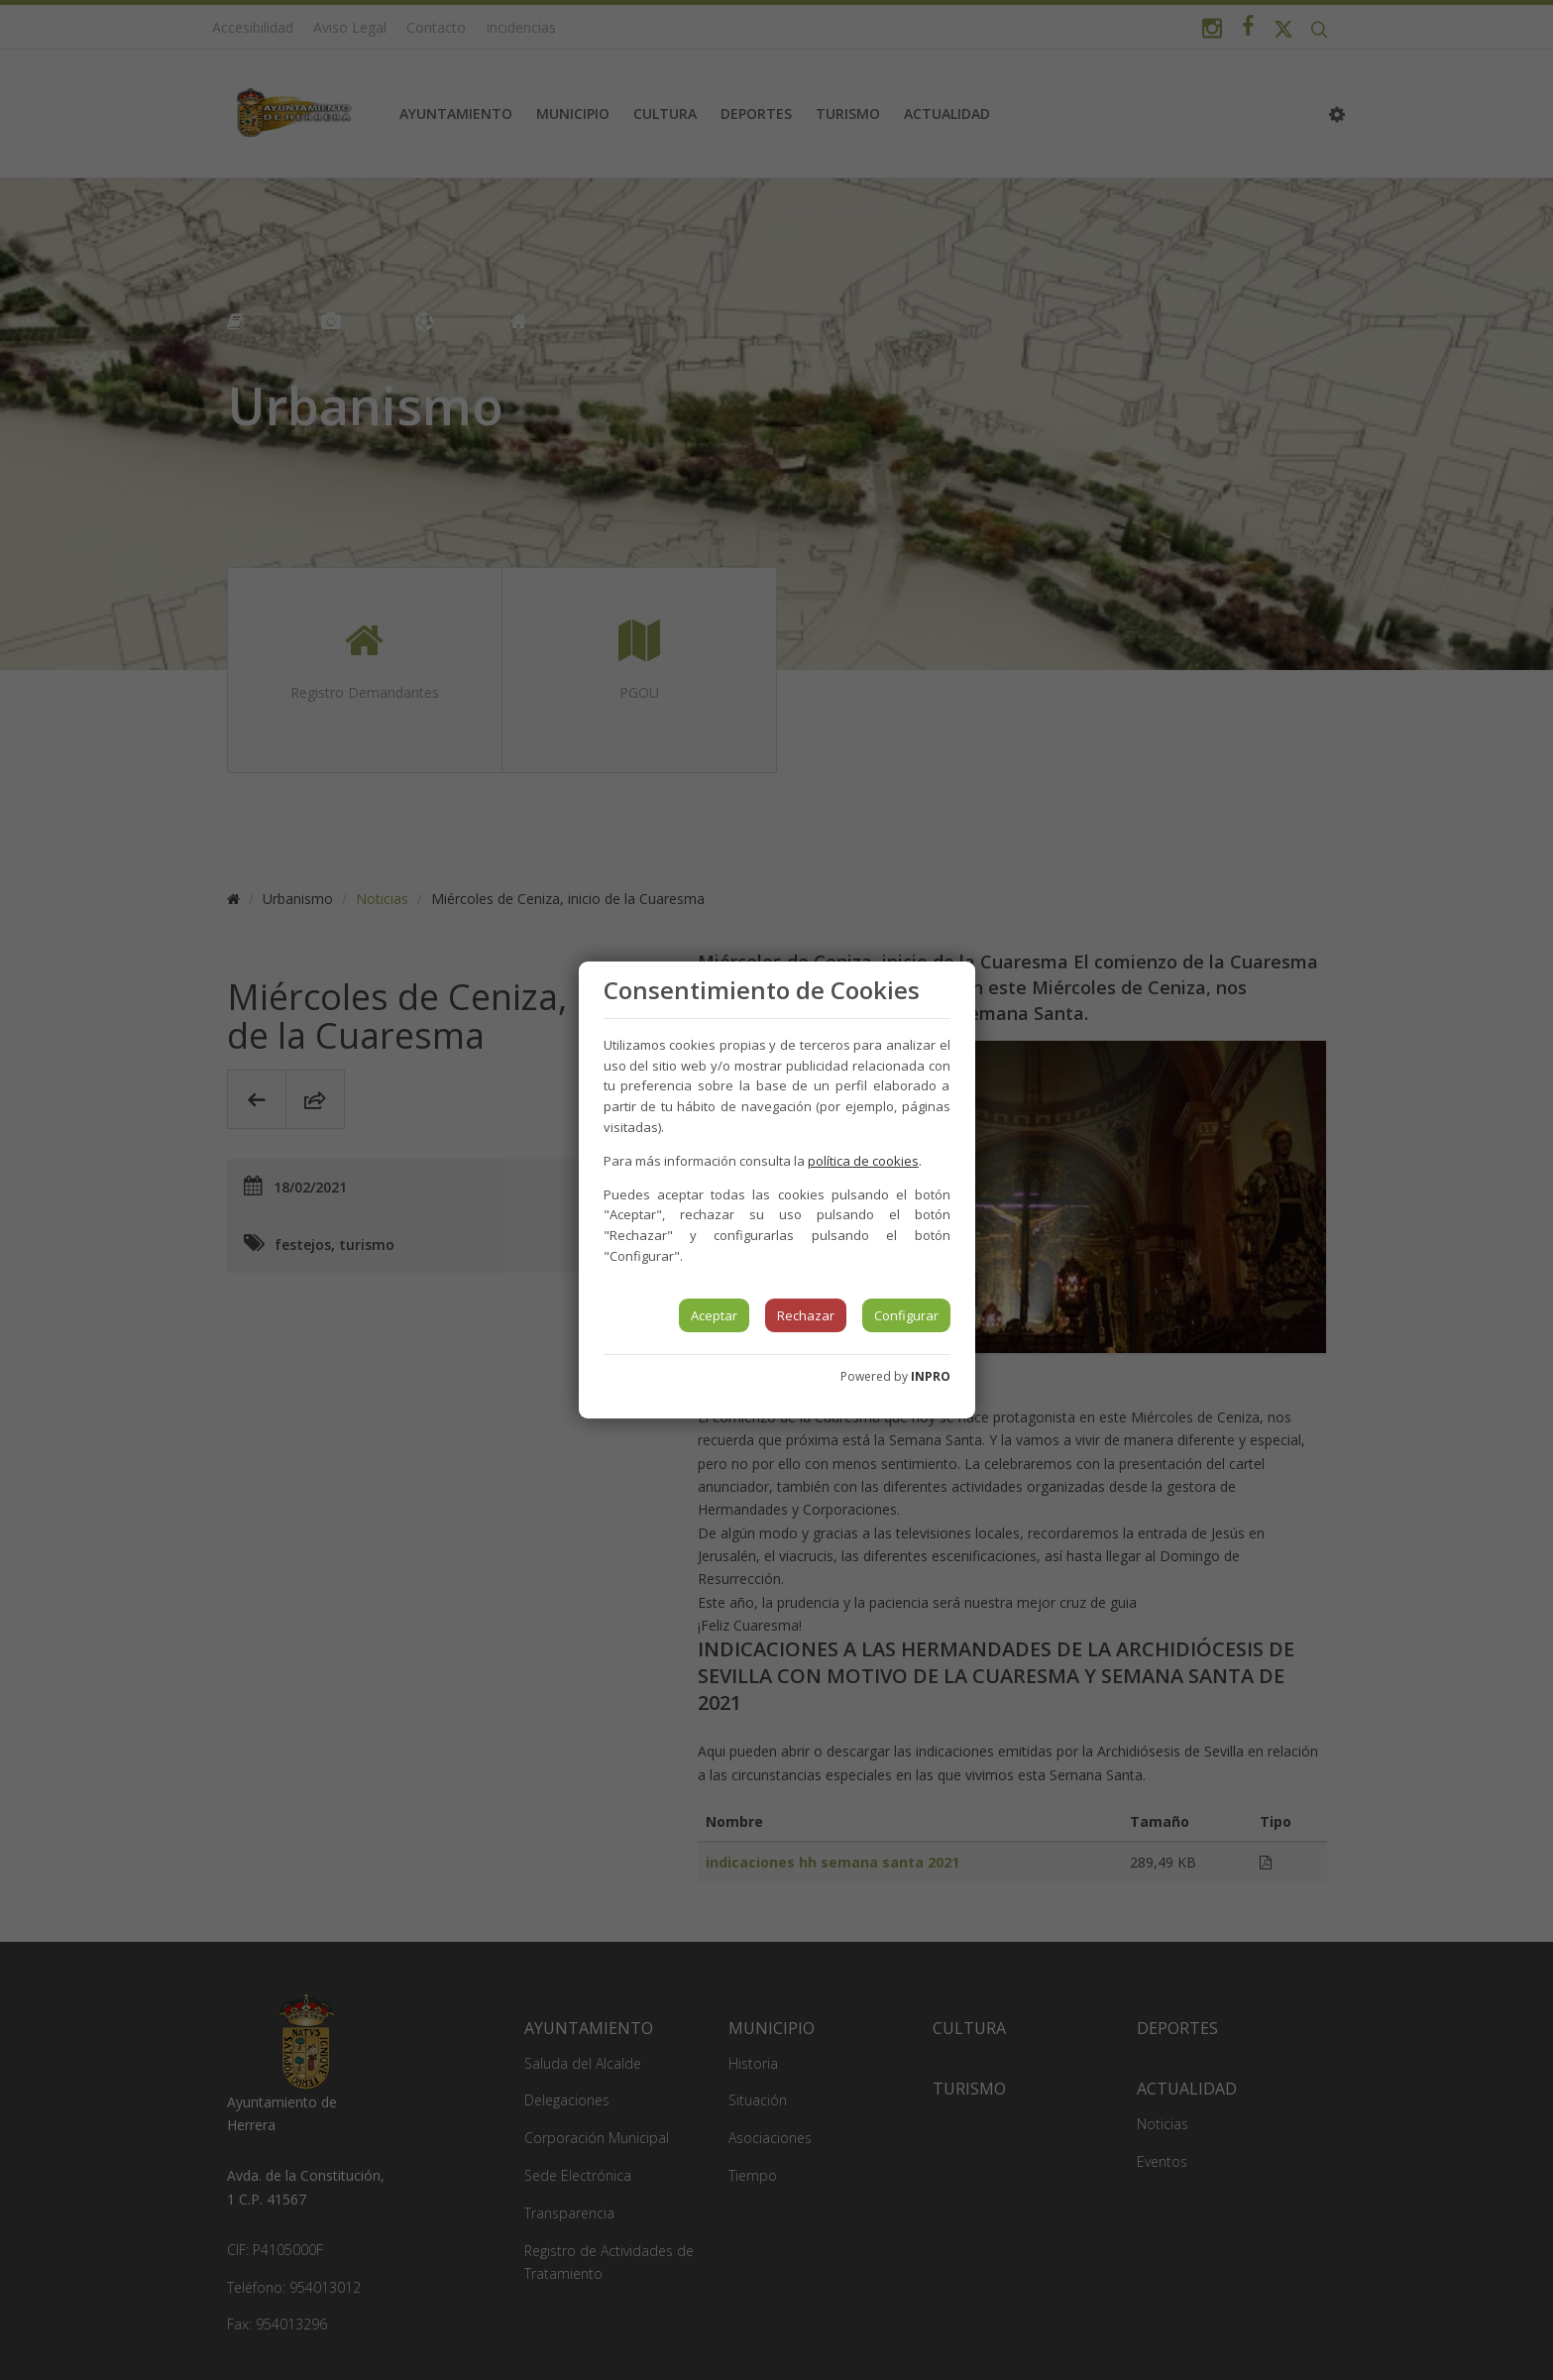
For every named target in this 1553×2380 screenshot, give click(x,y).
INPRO (930, 1376)
